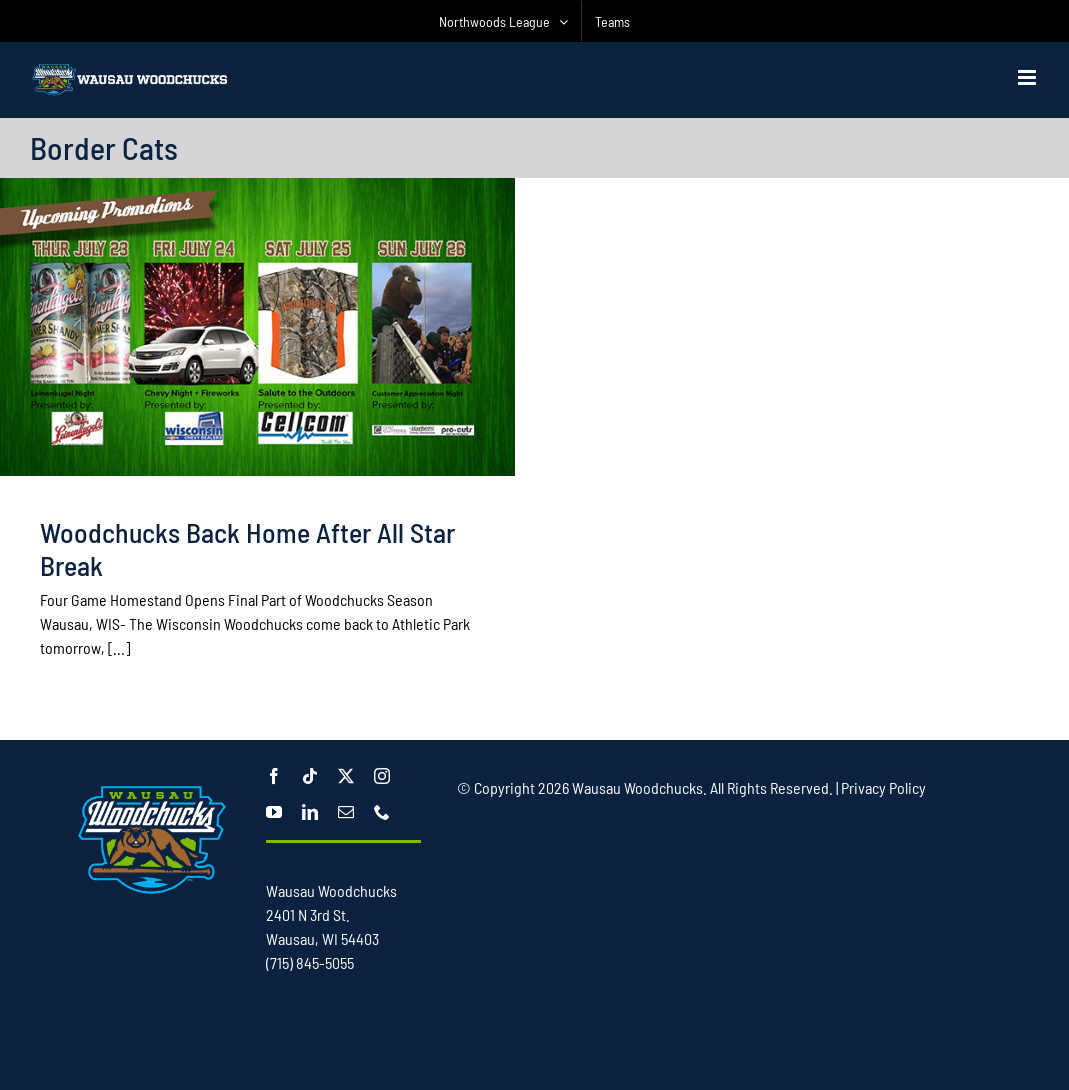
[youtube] (274, 812)
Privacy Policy (883, 787)
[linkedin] (310, 812)
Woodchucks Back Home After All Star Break (247, 548)
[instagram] (382, 776)
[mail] (346, 812)
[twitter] (346, 776)
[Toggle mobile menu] (1028, 77)
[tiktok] (310, 776)
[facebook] (274, 776)
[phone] (382, 812)
